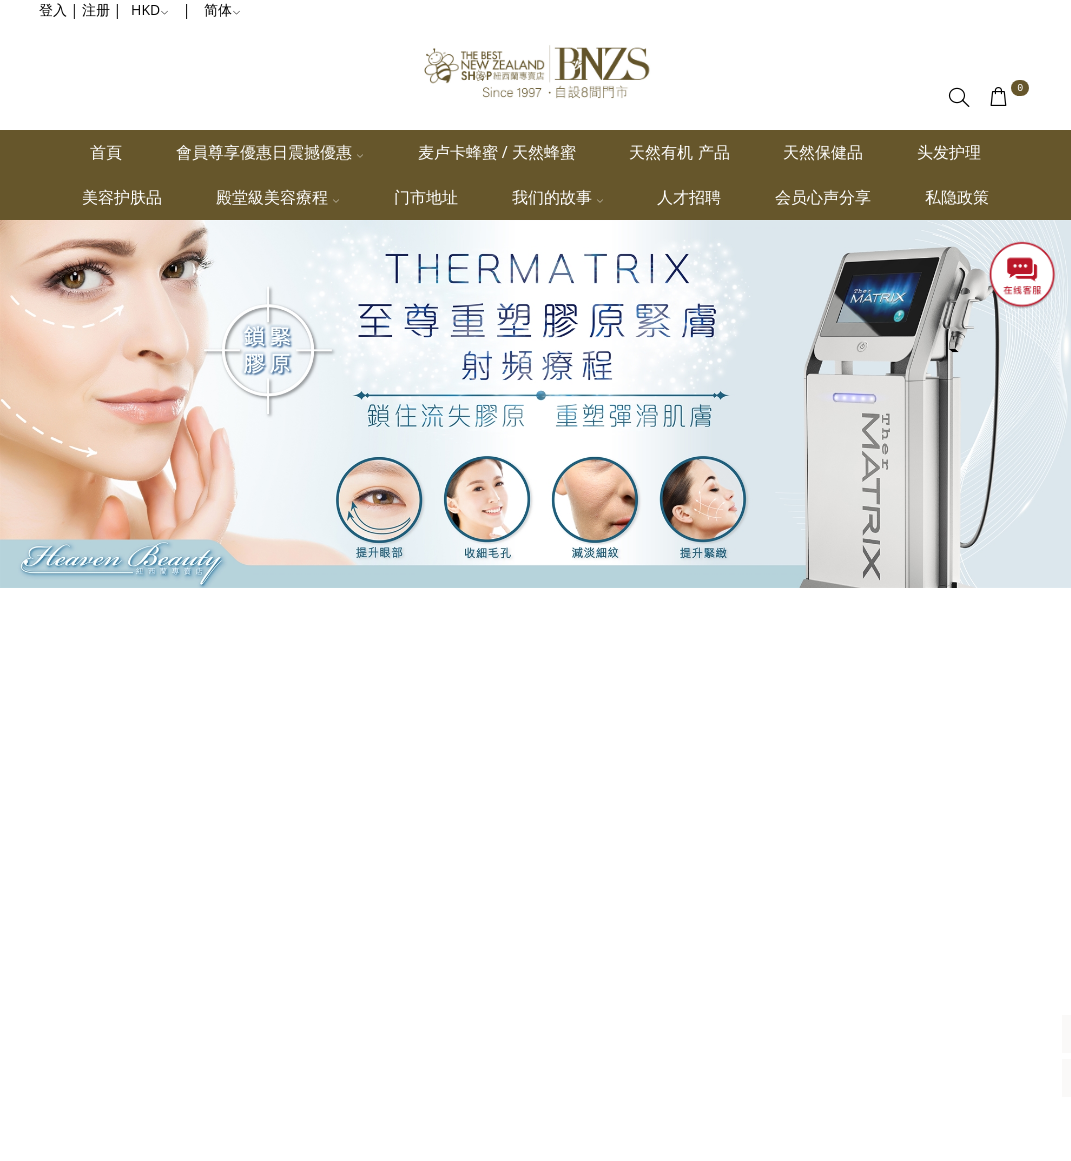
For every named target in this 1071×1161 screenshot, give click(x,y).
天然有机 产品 (679, 152)
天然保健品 (823, 152)
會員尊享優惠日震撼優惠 (270, 152)
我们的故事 (558, 197)
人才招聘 (689, 197)
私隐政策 (957, 197)
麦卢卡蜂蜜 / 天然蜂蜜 (497, 152)
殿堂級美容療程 (278, 197)
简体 (222, 9)
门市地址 (426, 197)
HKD (150, 9)
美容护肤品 (122, 197)
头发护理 (949, 152)
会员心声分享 (823, 197)
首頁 (106, 152)
